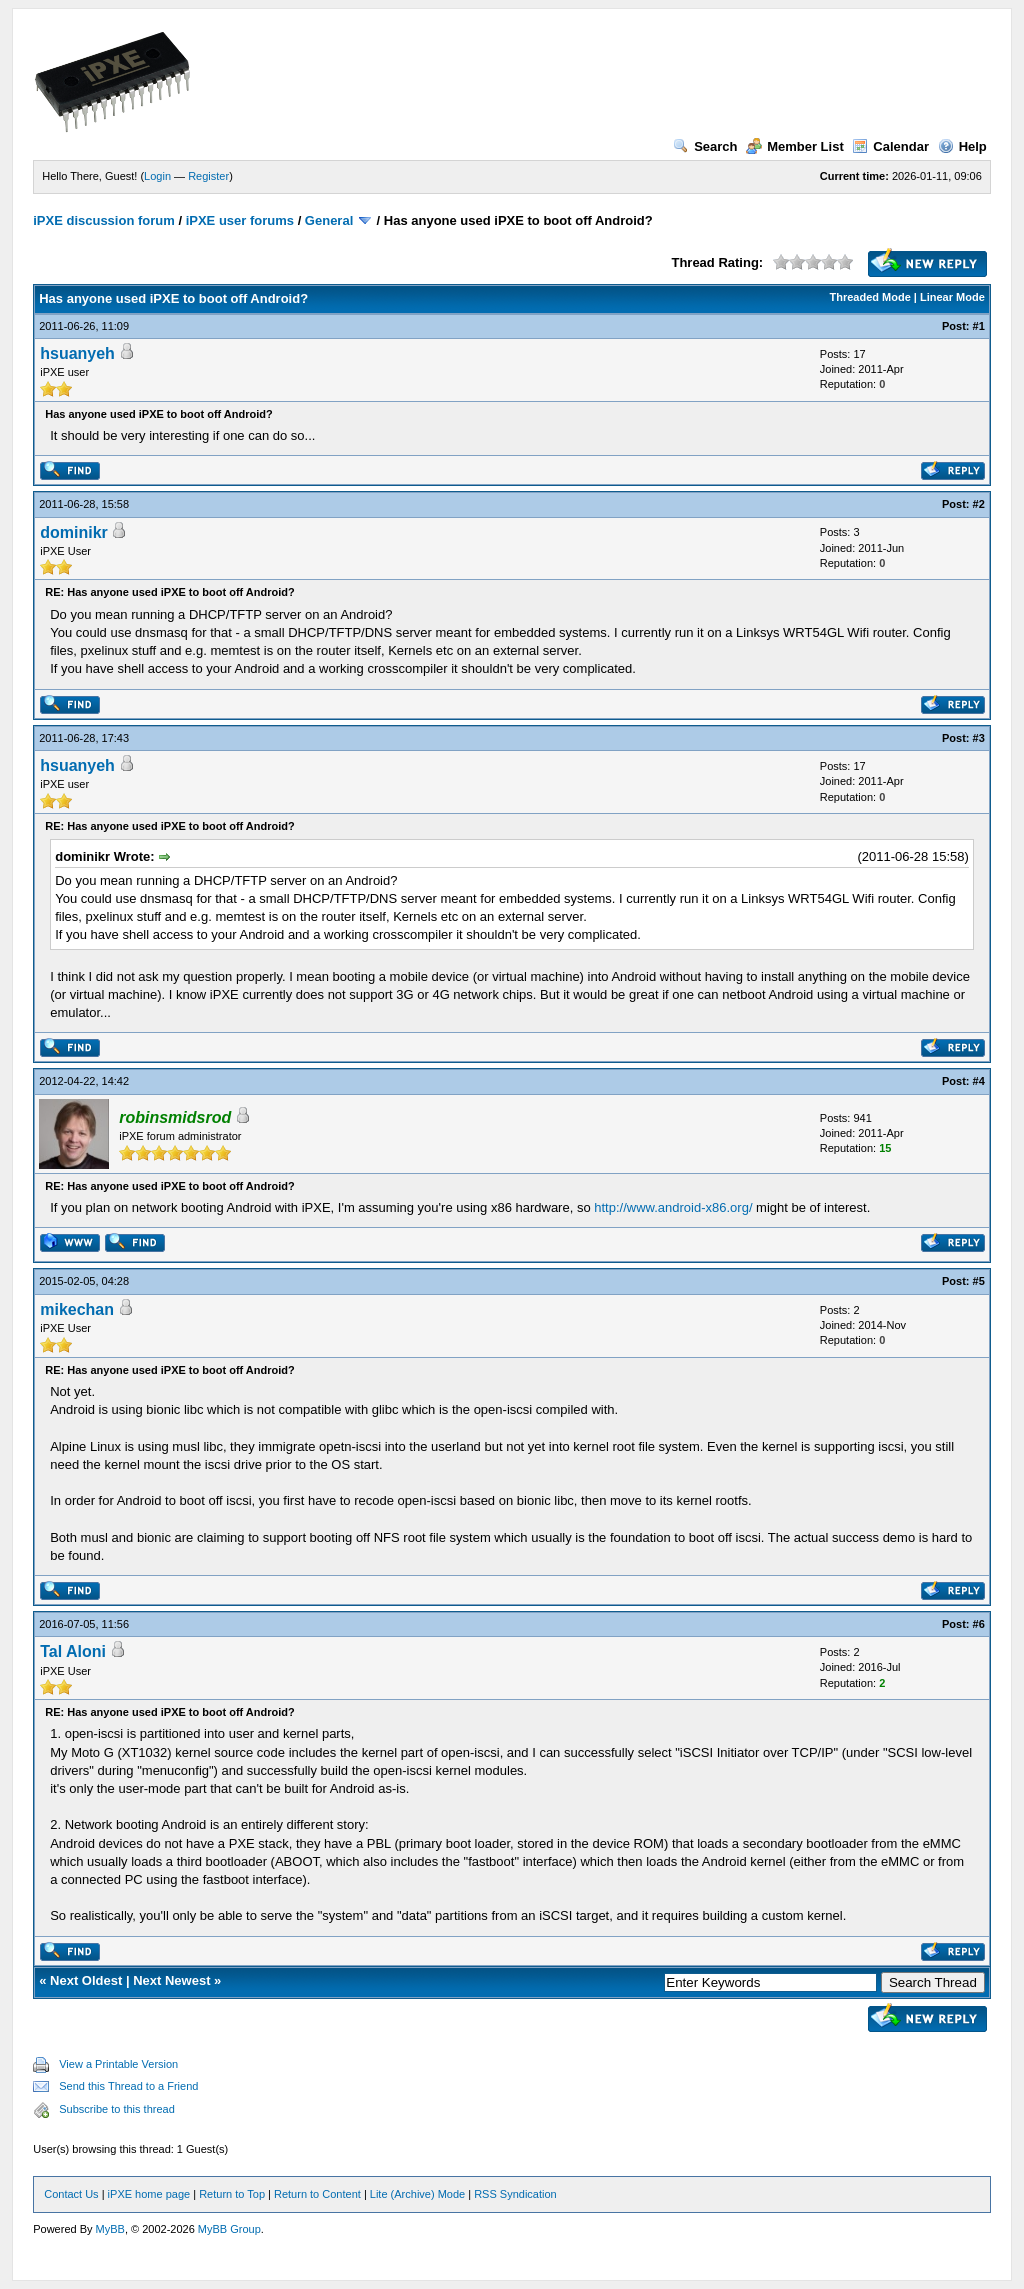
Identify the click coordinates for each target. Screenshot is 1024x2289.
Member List (795, 146)
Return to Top (232, 2194)
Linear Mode (952, 297)
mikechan (77, 1309)
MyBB (110, 2229)
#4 (979, 1081)
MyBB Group (229, 2229)
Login (157, 176)
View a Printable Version (118, 2064)
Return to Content (317, 2194)
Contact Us (71, 2194)
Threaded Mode (870, 297)
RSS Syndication (515, 2194)
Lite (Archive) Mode (417, 2194)
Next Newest (171, 1980)
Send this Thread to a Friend (128, 2086)
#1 (979, 326)
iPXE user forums (240, 220)
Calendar (890, 146)
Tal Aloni (73, 1651)
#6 (979, 1624)
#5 (979, 1281)
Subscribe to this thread (117, 2109)
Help (962, 146)
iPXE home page (149, 2194)
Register (208, 176)
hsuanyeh (77, 353)
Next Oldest (86, 1980)
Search (705, 146)
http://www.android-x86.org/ (673, 1207)
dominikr (74, 532)
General (329, 220)
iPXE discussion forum (104, 220)
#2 (979, 504)
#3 (979, 738)
